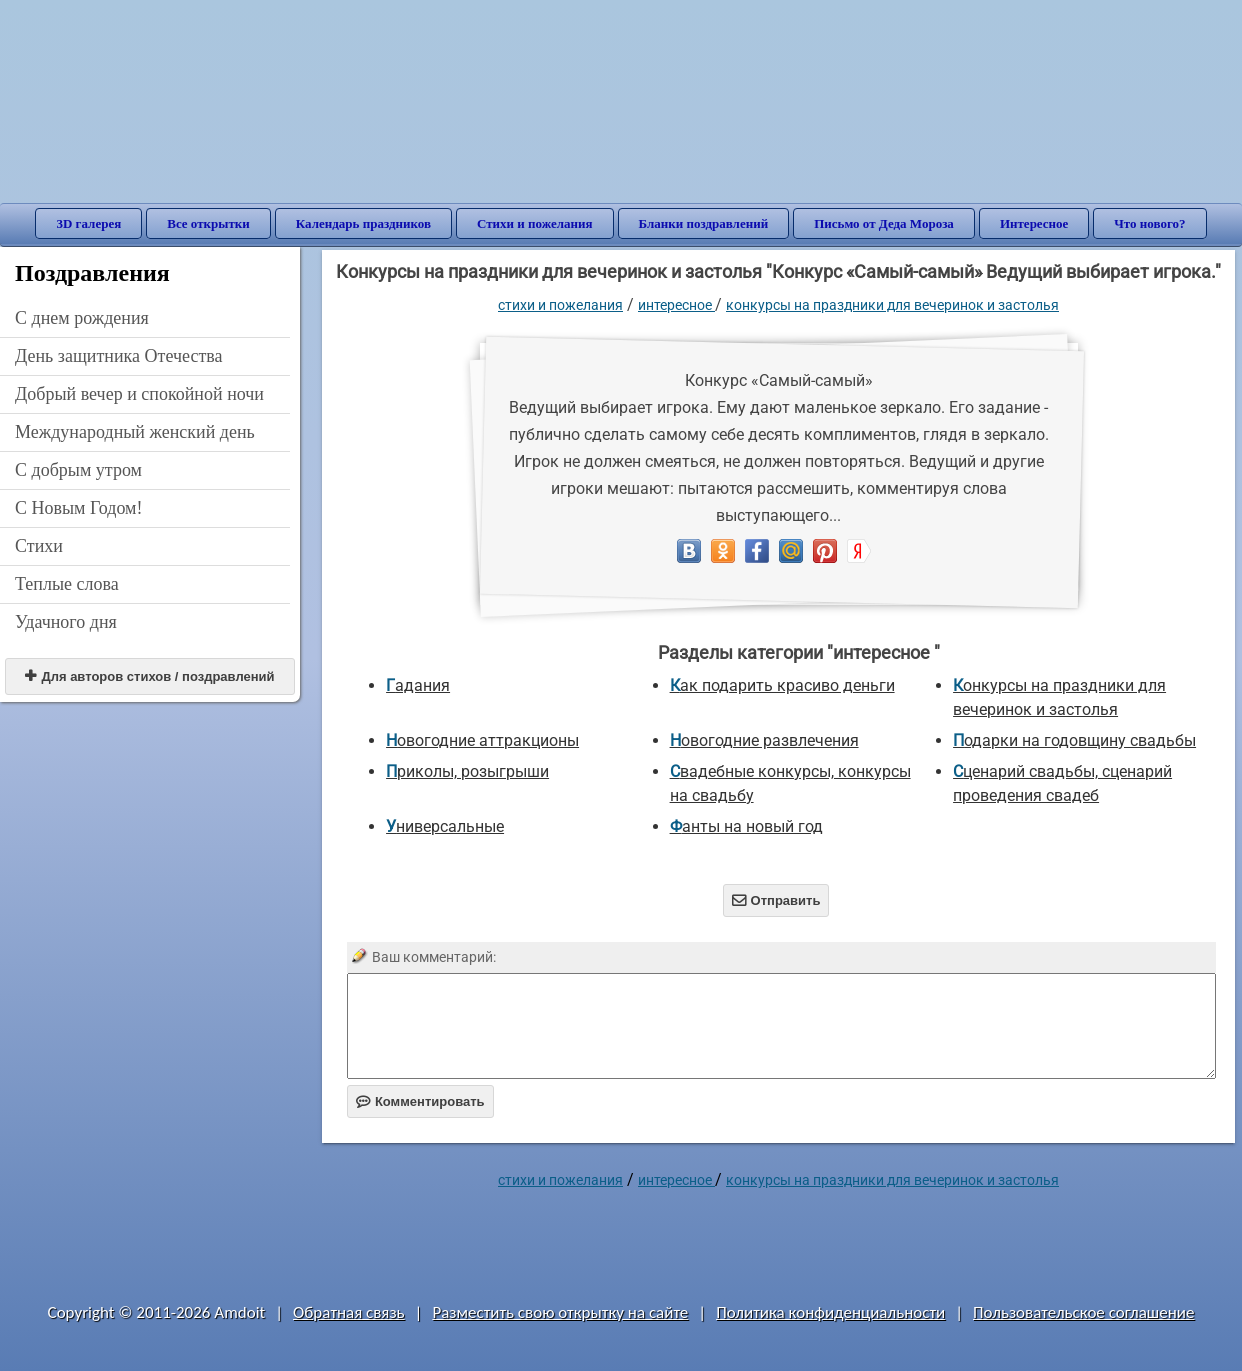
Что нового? (1149, 223)
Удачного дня (66, 622)
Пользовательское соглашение (1083, 1312)
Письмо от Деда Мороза (884, 223)
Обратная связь (349, 1312)
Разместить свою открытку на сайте (560, 1312)
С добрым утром (78, 470)
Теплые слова (67, 584)
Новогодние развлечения (764, 740)
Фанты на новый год (746, 826)
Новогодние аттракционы (482, 740)
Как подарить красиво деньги (782, 685)
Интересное (1034, 223)
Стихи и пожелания (535, 223)
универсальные (445, 826)
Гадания (418, 685)
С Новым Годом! (79, 508)
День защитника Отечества (119, 356)
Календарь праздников (363, 223)
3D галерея (88, 223)
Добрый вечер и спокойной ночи (139, 394)
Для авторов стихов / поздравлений (149, 676)
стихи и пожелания (560, 305)
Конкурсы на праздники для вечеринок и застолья (892, 305)
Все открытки (208, 223)
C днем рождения (82, 318)
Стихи (39, 546)
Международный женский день (135, 432)
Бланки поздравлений (704, 223)
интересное (676, 305)
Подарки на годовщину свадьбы (1074, 740)
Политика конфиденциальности (830, 1312)
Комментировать (420, 1101)
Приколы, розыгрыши (467, 771)
